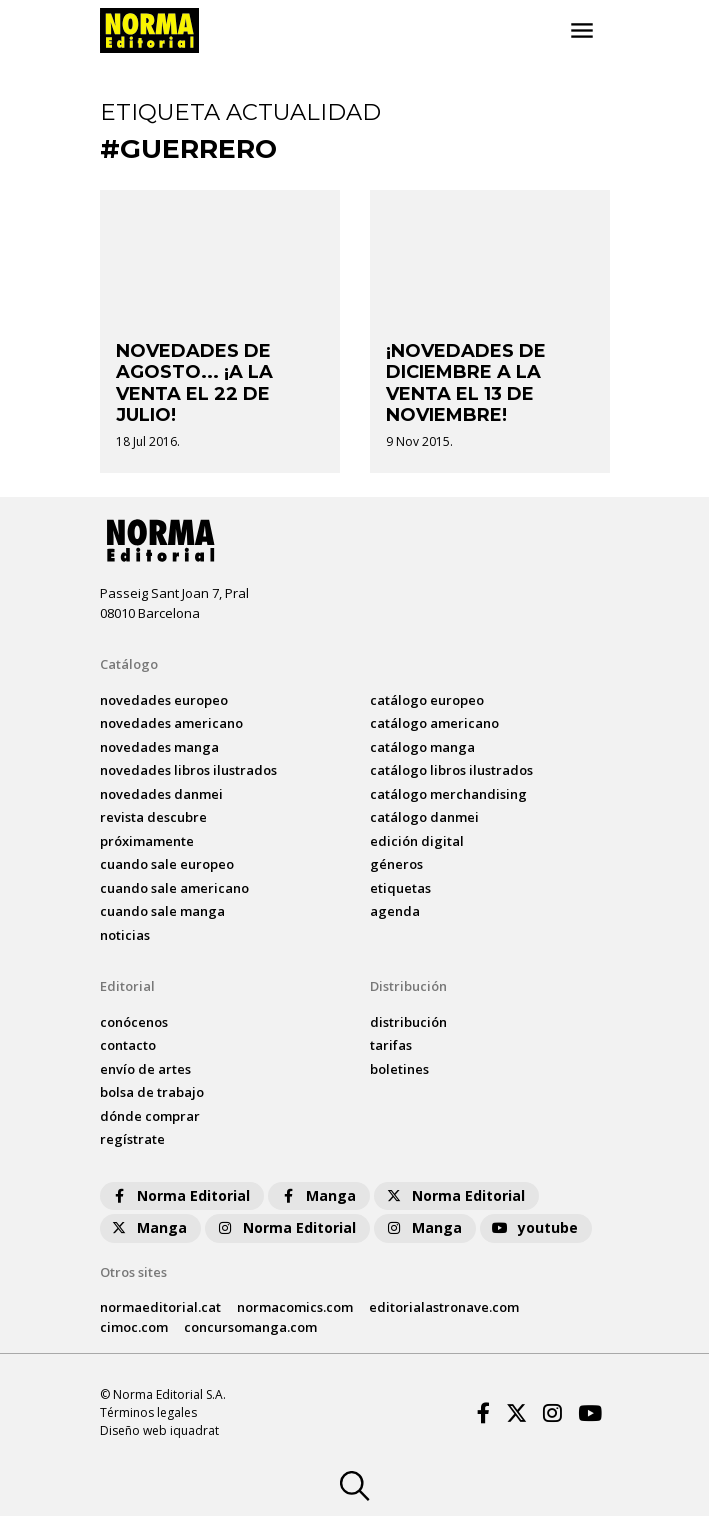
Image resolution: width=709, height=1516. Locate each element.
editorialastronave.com (444, 1307)
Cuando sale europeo (167, 864)
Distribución (408, 986)
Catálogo (129, 664)
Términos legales (148, 1412)
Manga (317, 1195)
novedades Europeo (164, 700)
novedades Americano (171, 723)
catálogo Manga (422, 747)
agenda (395, 911)
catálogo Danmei (424, 817)
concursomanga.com (250, 1327)
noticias (125, 935)
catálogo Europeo (427, 700)
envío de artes (145, 1069)
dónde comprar (150, 1116)
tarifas (391, 1045)
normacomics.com (295, 1307)
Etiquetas (400, 888)
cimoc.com (134, 1327)
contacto (128, 1045)
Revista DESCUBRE (153, 817)
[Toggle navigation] (582, 31)
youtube (534, 1227)
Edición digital (417, 841)
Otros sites (133, 1272)
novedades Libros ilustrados (188, 770)
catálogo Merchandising (448, 794)
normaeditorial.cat (160, 1307)
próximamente (147, 841)
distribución (408, 1022)
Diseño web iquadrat (159, 1430)
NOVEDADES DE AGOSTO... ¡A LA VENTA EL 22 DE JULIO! (194, 383)
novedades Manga (159, 747)
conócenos (134, 1022)
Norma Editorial (179, 1195)
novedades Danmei (161, 794)
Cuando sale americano (174, 888)
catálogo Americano (434, 723)
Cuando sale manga (162, 911)
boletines (399, 1069)
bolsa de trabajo (152, 1092)
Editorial (127, 986)
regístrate (132, 1139)
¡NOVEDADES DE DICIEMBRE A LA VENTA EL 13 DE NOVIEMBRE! (466, 383)
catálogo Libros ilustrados (451, 770)
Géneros (396, 864)
